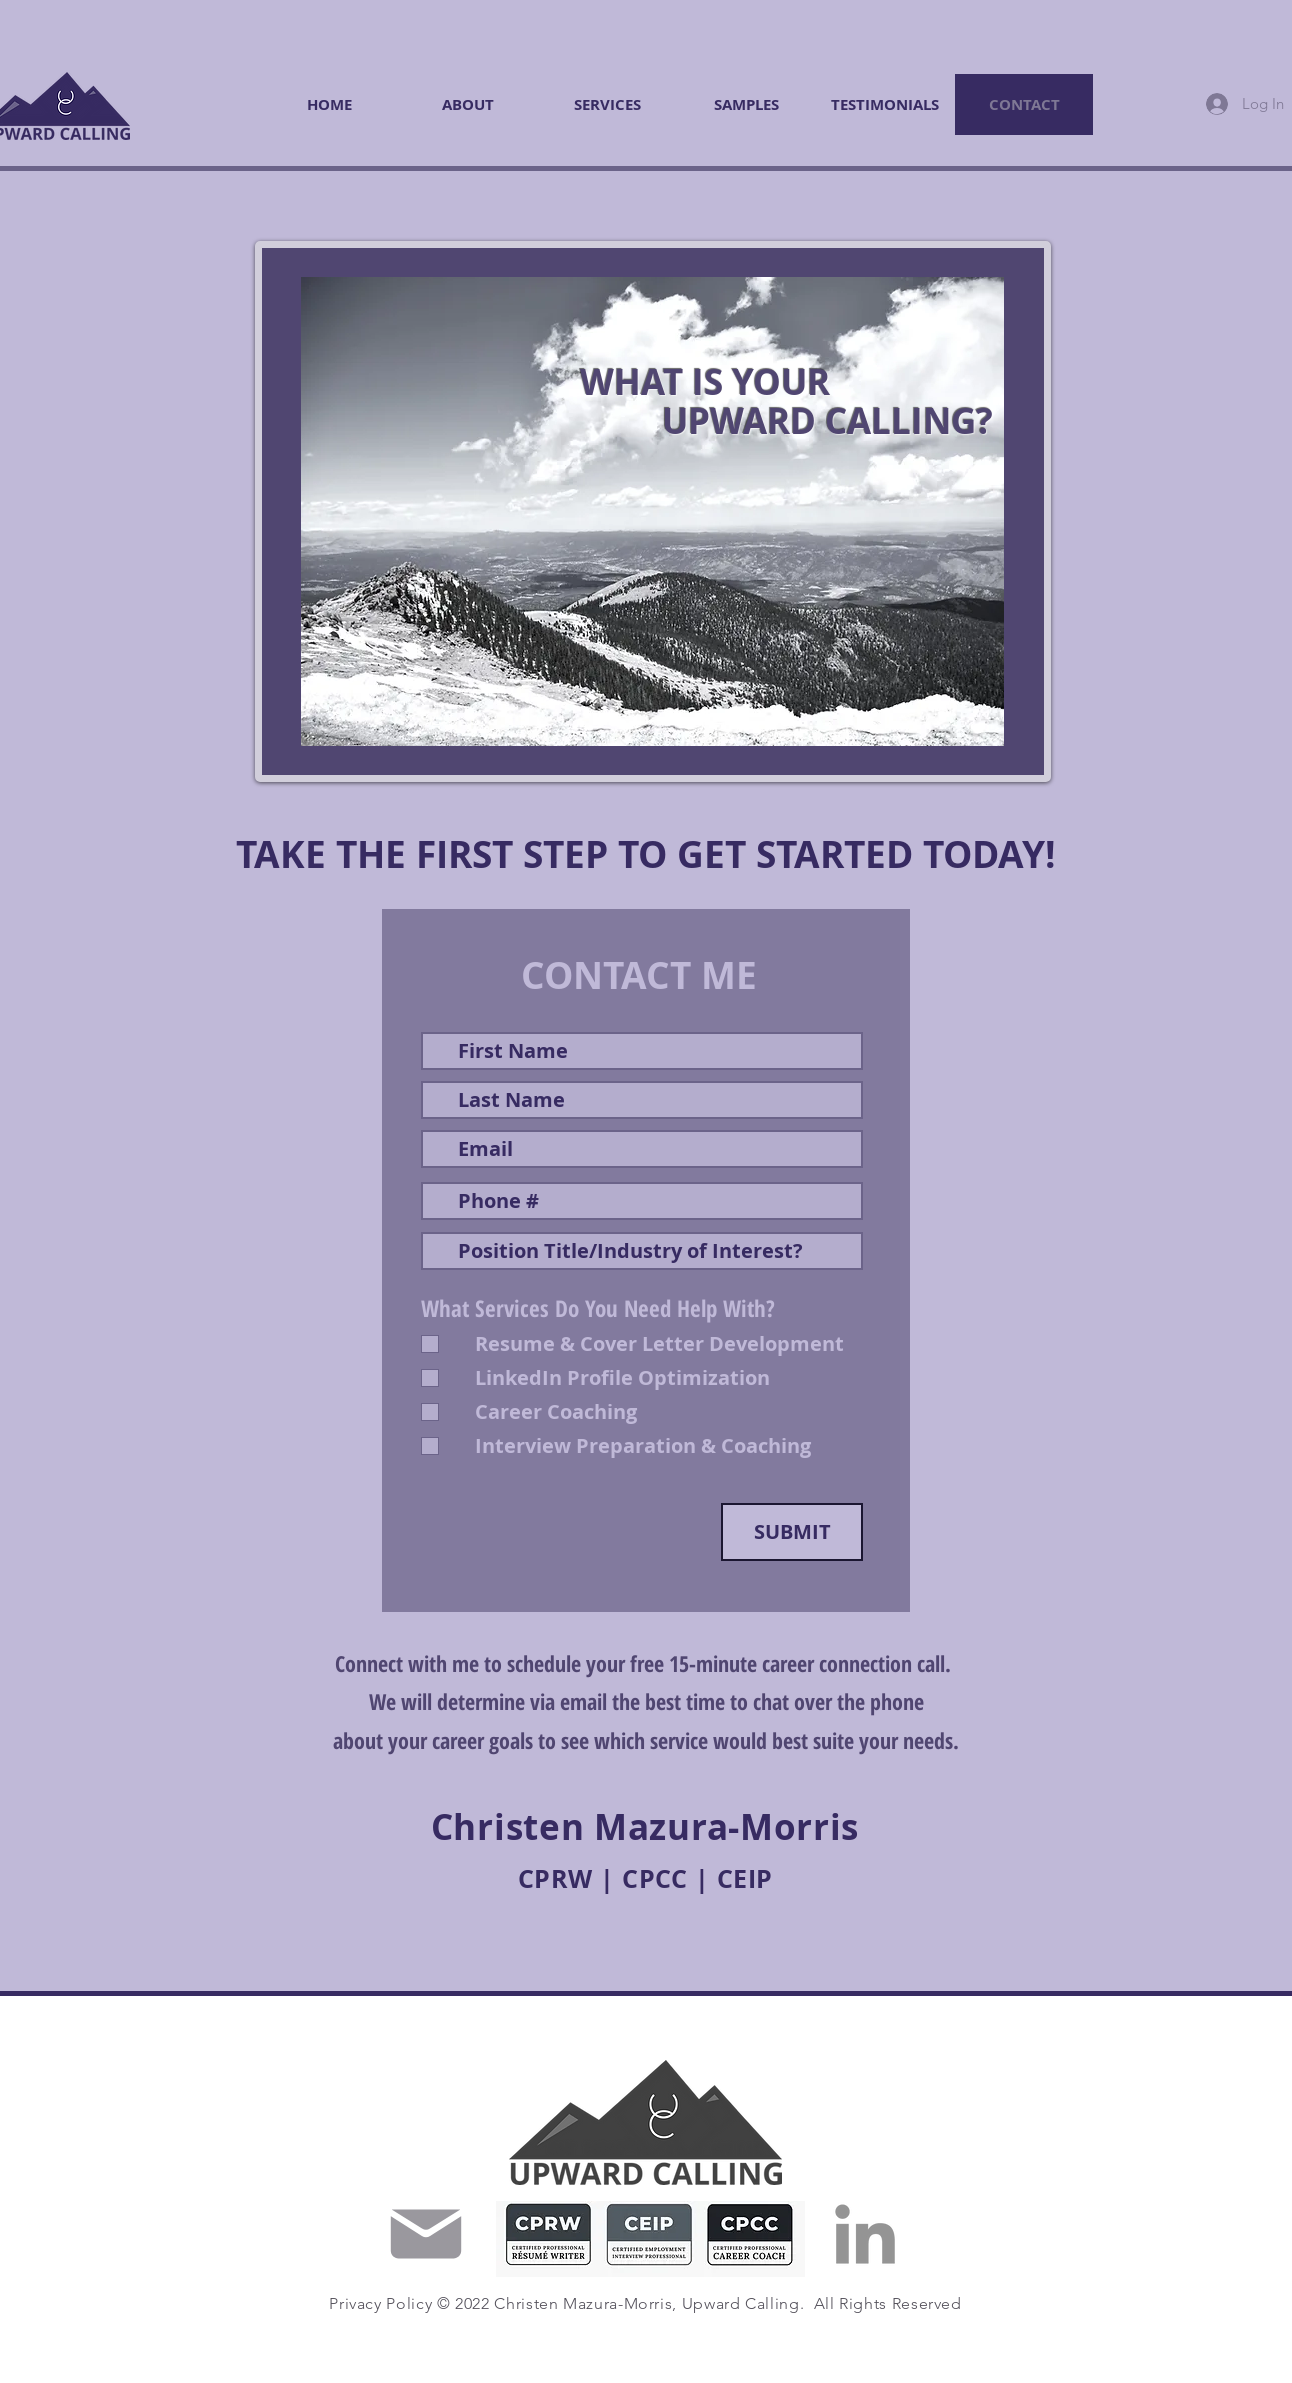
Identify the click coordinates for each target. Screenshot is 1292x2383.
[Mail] (426, 2234)
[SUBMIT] (792, 1532)
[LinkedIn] (865, 2234)
